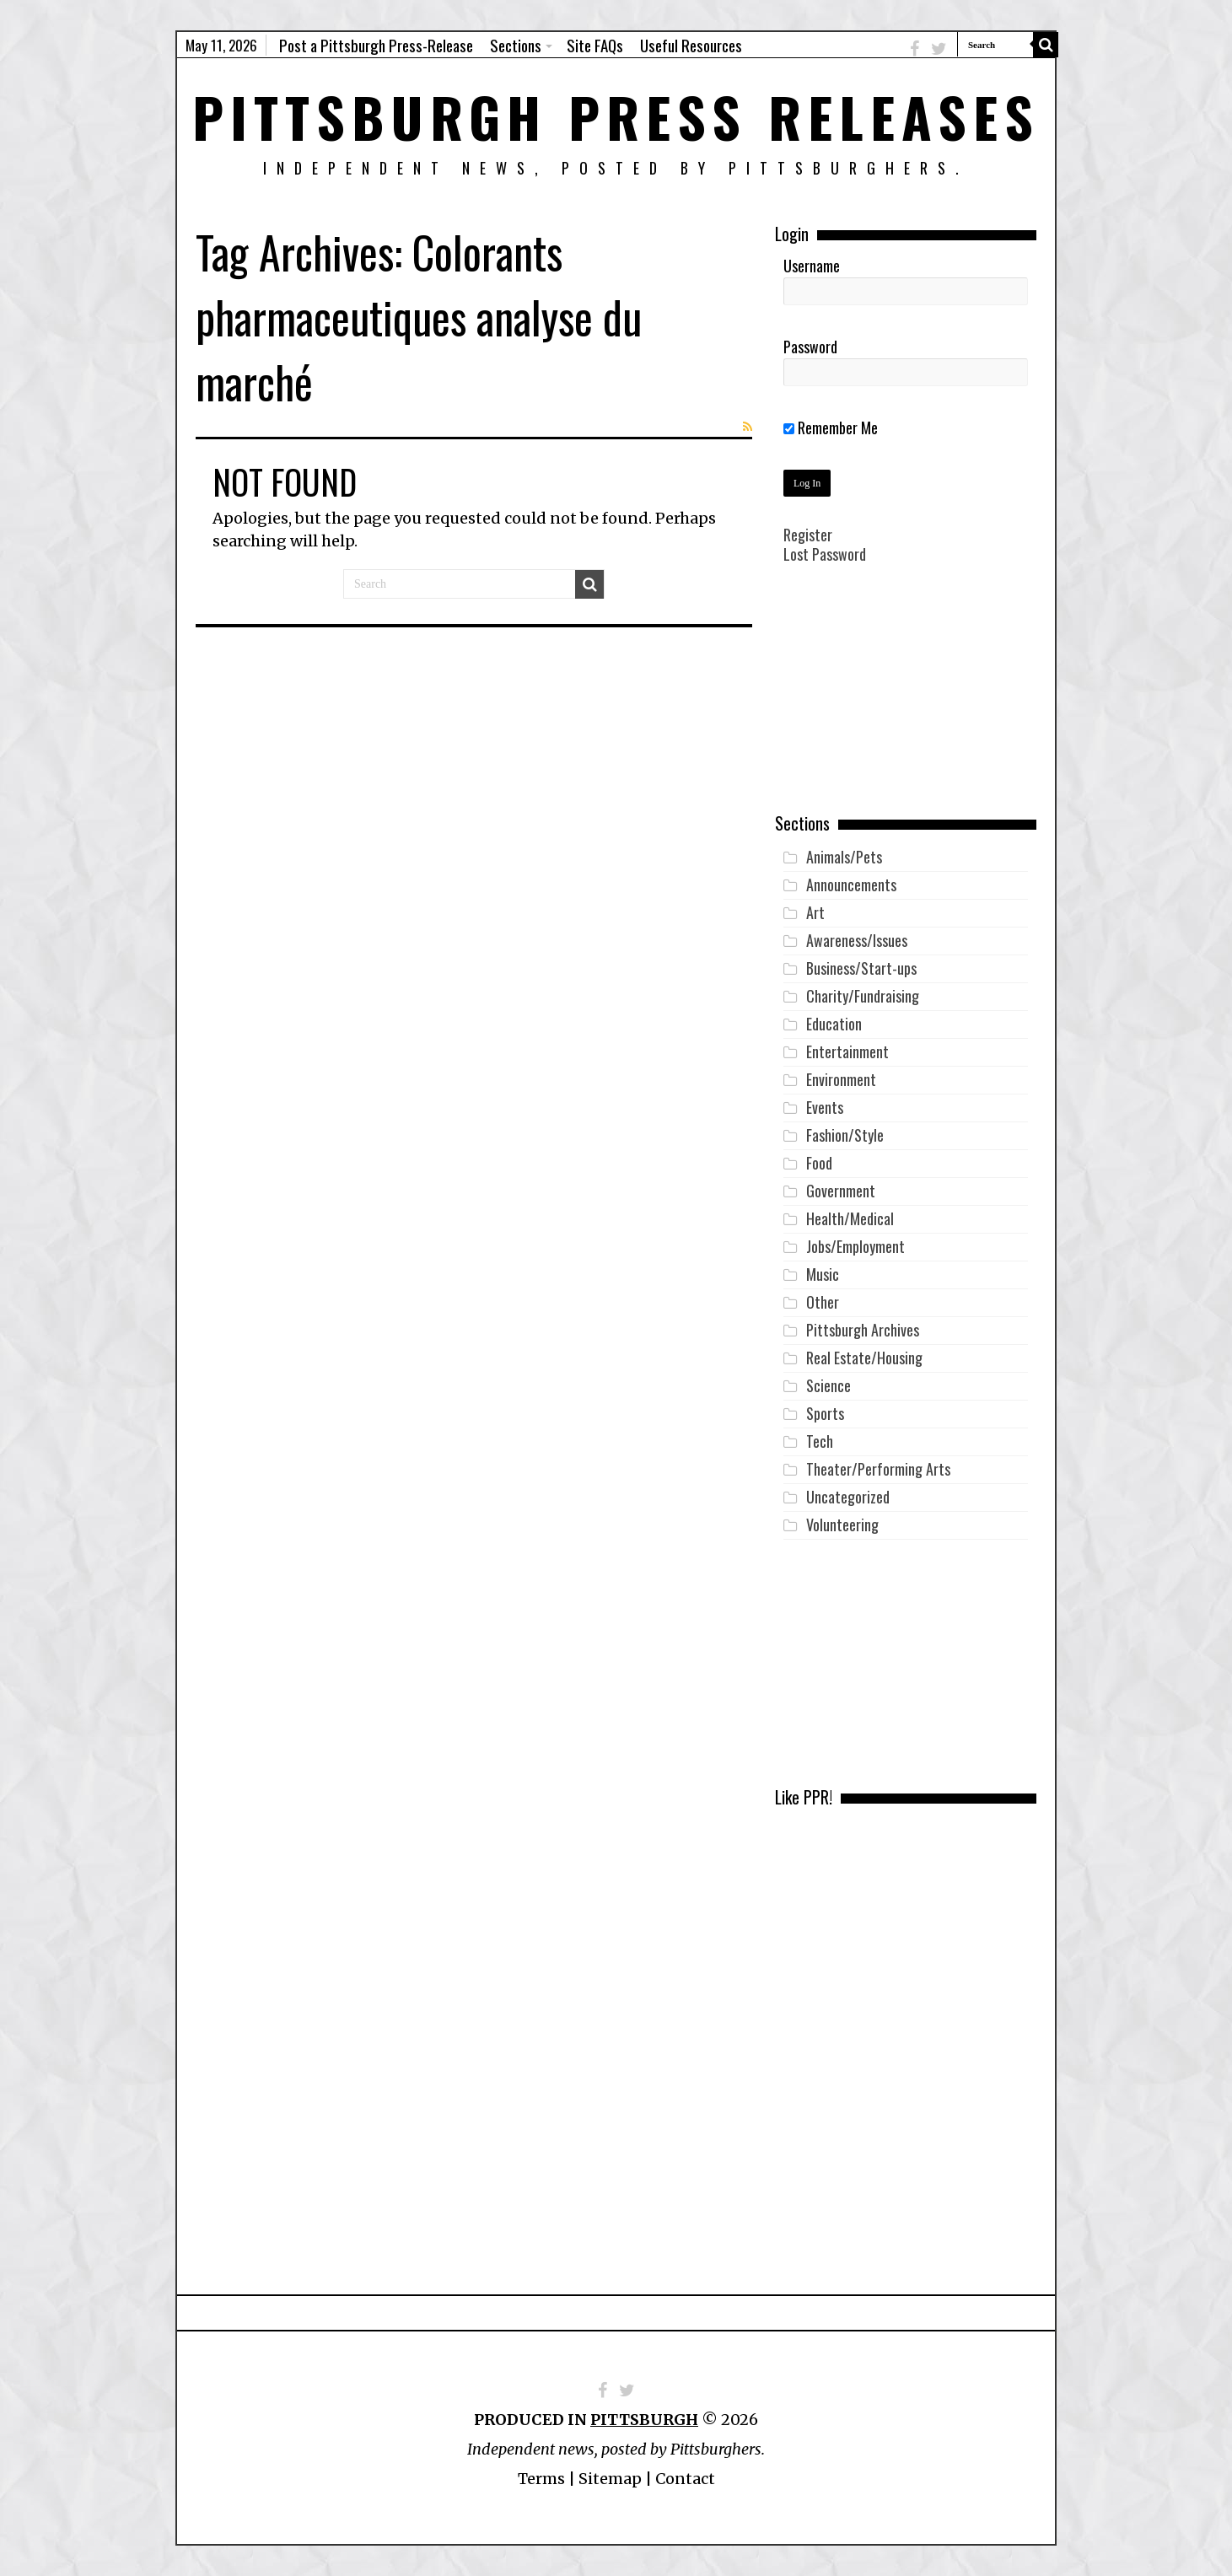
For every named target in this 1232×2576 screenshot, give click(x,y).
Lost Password (824, 554)
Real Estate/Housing (864, 1358)
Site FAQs (595, 44)
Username (811, 266)
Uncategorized (848, 1497)
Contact (685, 2478)
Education (834, 1024)
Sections (515, 44)
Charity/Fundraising (862, 996)
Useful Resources (691, 44)
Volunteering (842, 1524)
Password (810, 347)
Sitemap (610, 2478)
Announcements (851, 884)
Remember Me (830, 427)
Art (815, 912)
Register (807, 535)
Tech (819, 1441)
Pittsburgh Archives (862, 1330)
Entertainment (847, 1051)
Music (822, 1274)
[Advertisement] (905, 700)
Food (819, 1163)
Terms (541, 2478)
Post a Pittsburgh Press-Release (376, 44)
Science (828, 1385)
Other (822, 1302)
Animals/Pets (844, 857)
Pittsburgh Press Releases (616, 116)
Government (840, 1191)
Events (824, 1107)
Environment (841, 1079)
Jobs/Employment (855, 1246)
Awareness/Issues (856, 940)
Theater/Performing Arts (878, 1469)
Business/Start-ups (861, 968)
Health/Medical (850, 1218)
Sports (825, 1413)
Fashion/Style (845, 1135)
